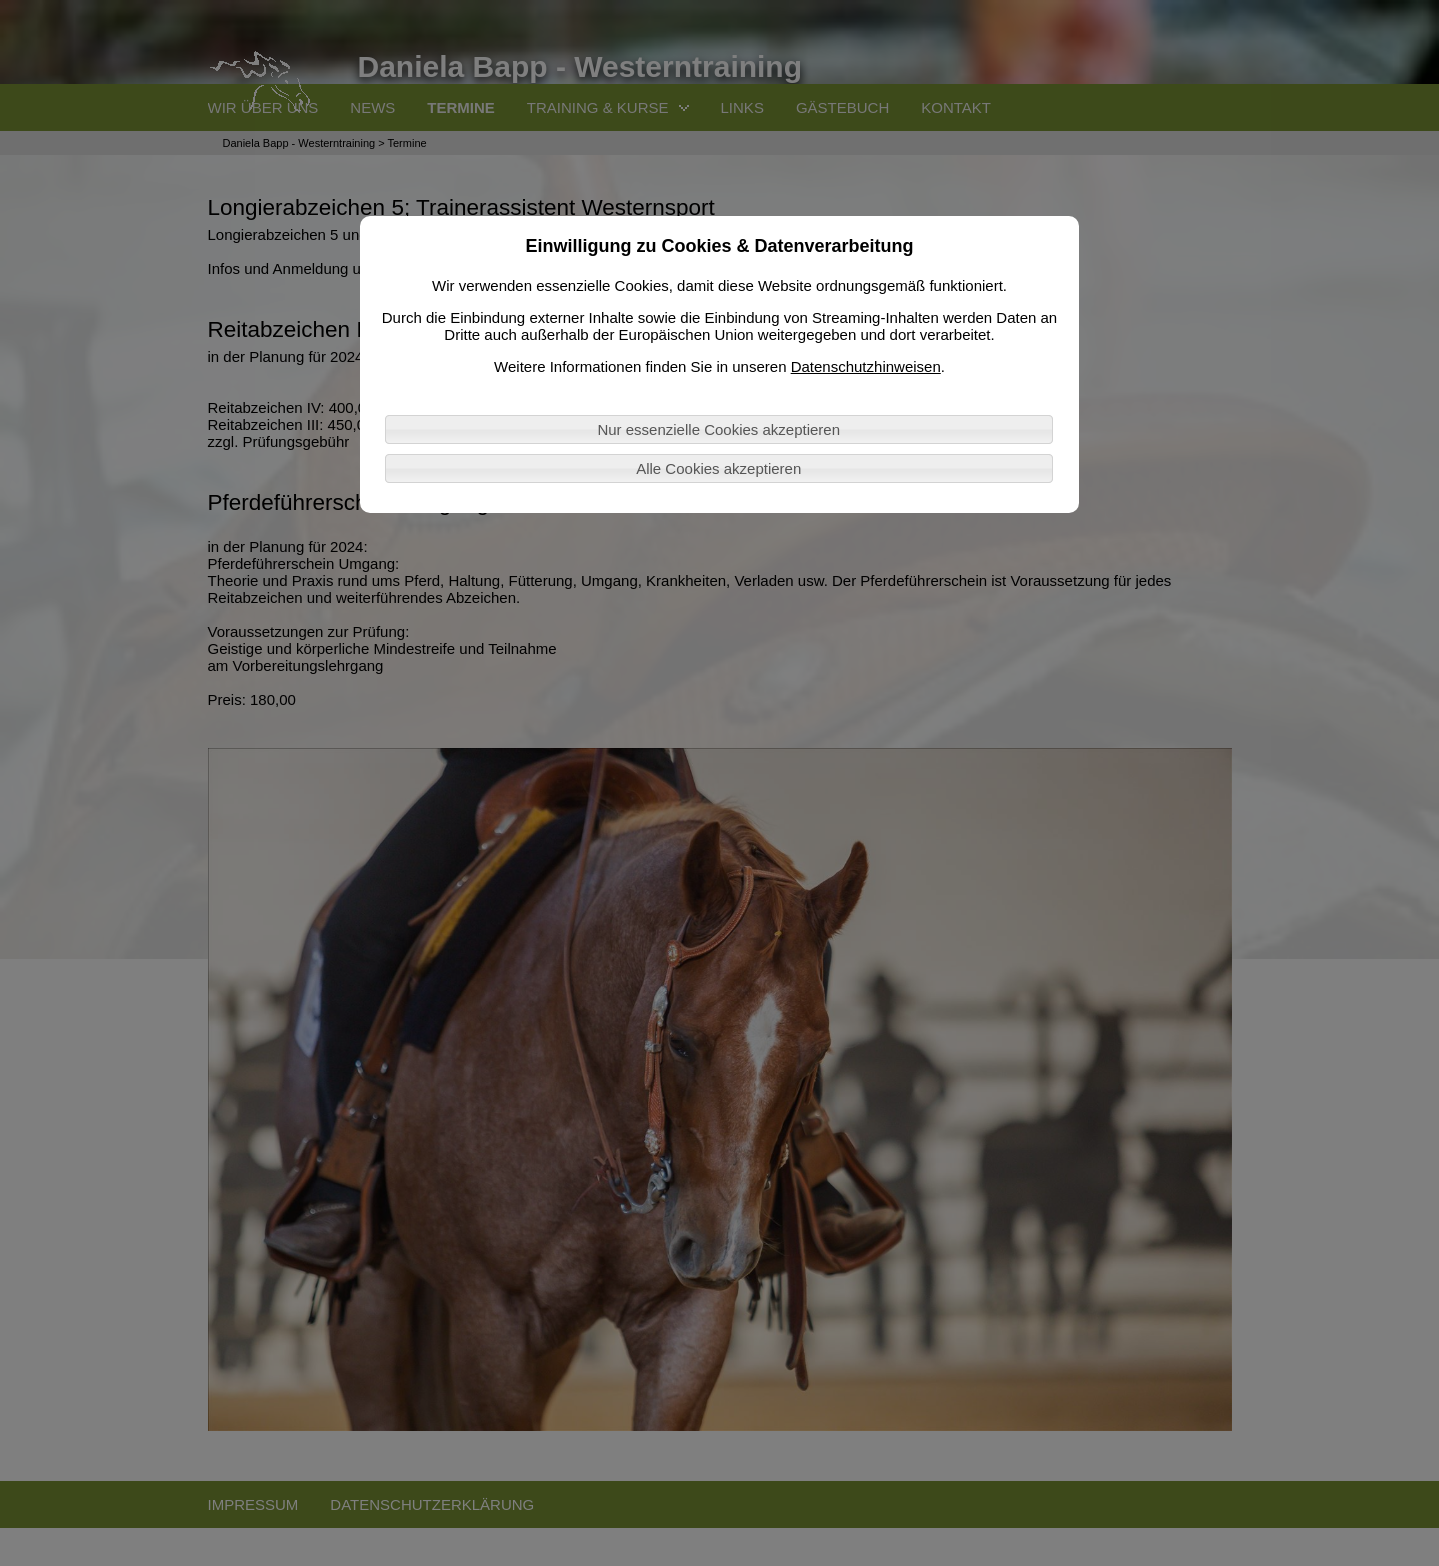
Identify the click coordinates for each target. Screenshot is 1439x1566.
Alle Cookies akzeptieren (718, 468)
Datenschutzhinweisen (866, 366)
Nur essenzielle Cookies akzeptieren (718, 429)
